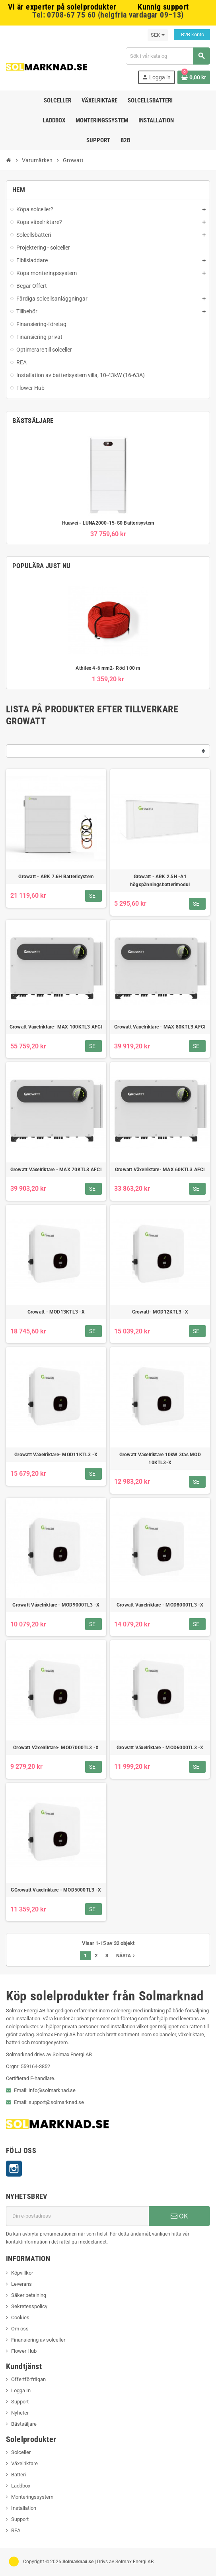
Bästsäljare (24, 2424)
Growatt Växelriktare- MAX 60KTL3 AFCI (160, 1169)
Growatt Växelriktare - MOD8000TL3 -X (160, 1605)
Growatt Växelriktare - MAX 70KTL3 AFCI (56, 1169)
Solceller (21, 2452)
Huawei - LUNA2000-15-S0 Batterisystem (108, 523)
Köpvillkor (22, 2273)
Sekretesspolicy (29, 2306)
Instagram (14, 2169)
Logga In (21, 2390)
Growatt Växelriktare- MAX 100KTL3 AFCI (56, 1027)
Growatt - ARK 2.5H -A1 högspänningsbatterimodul (160, 880)
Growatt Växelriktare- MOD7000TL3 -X (56, 1747)
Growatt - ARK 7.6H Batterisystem (55, 876)
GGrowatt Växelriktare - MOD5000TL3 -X (56, 1890)
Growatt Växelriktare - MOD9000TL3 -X (55, 1605)
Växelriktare (24, 2463)
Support (20, 2402)
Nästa (126, 1956)
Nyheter (20, 2413)
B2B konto (192, 34)
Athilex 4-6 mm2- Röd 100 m (108, 668)
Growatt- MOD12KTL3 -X (160, 1312)
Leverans (21, 2284)
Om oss (20, 2329)
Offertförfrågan (28, 2379)
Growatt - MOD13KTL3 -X (56, 1312)
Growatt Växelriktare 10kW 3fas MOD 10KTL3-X (160, 1458)
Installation (23, 2508)
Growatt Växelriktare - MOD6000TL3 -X (160, 1747)
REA (15, 2530)
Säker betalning (28, 2295)
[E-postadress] (77, 2216)
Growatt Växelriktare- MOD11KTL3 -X (55, 1454)
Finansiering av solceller (38, 2340)
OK (179, 2216)
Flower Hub (24, 2351)
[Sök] (168, 56)
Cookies (20, 2317)
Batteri (18, 2475)
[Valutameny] (158, 35)
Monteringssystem (32, 2497)
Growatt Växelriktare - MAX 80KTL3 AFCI (160, 1027)
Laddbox (20, 2486)
